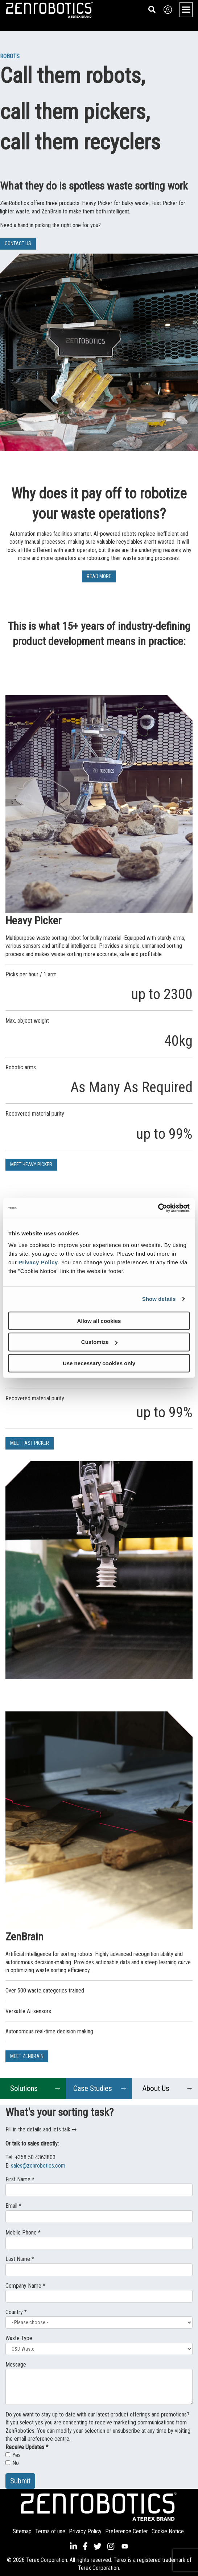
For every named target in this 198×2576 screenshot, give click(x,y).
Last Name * (19, 2258)
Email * (13, 2205)
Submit (20, 2481)
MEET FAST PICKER (29, 1443)
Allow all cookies (99, 1320)
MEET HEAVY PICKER (31, 1164)
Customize (99, 1342)
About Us (155, 2088)
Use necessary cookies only (99, 1363)
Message (15, 2364)
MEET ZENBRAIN (27, 2056)
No (12, 2463)
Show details (159, 1299)
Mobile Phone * (23, 2232)
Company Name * (25, 2285)
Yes (13, 2455)
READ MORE (99, 576)
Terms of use (50, 2531)
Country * (16, 2312)
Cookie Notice (168, 2531)
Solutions (24, 2088)
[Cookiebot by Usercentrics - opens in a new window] (158, 1208)
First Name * (19, 2179)
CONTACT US (18, 243)
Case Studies (92, 2088)
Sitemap (22, 2531)
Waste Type (18, 2338)
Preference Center (126, 2531)
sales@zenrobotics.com (38, 2165)
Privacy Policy (38, 1262)
